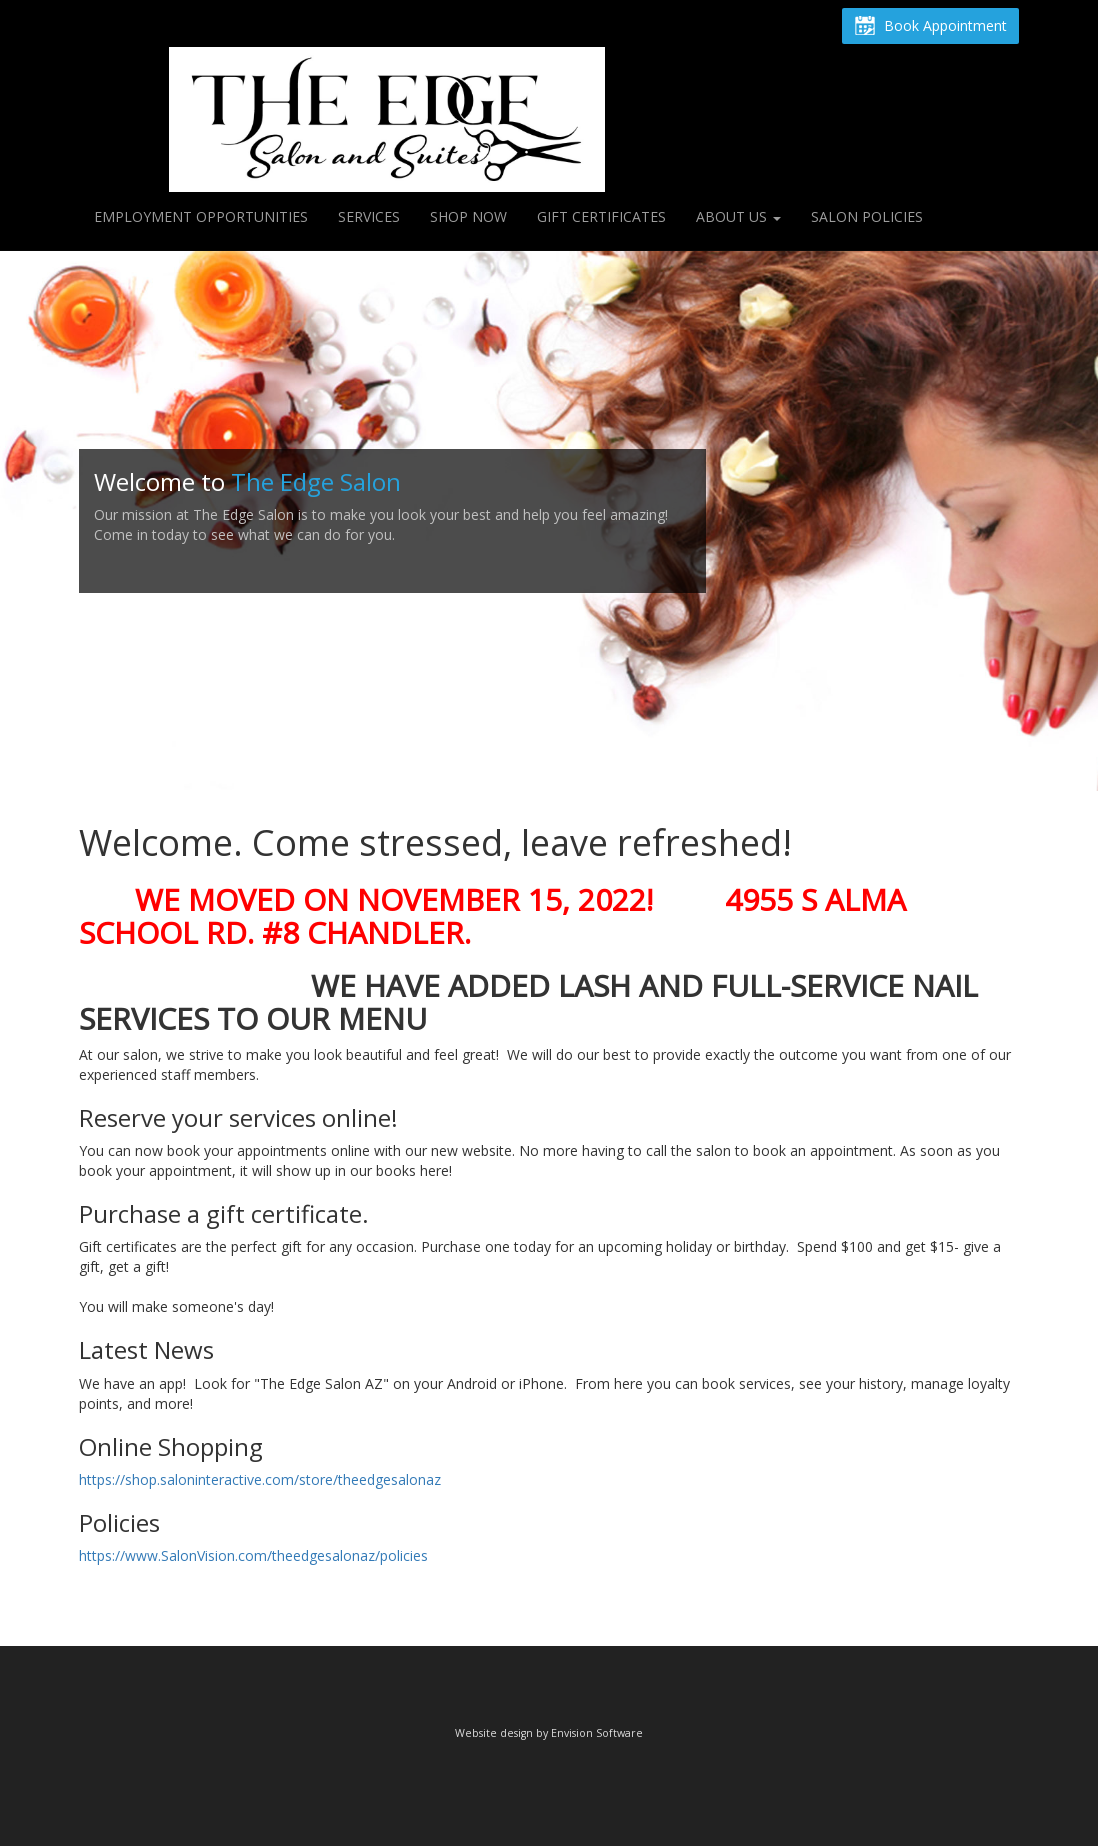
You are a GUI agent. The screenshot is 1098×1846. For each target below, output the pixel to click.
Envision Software (597, 1733)
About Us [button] (738, 216)
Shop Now (468, 216)
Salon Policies (867, 216)
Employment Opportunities (201, 216)
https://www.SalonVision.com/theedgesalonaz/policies (253, 1555)
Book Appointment (930, 27)
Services (369, 216)
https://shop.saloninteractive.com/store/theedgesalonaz (260, 1479)
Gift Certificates (601, 216)
